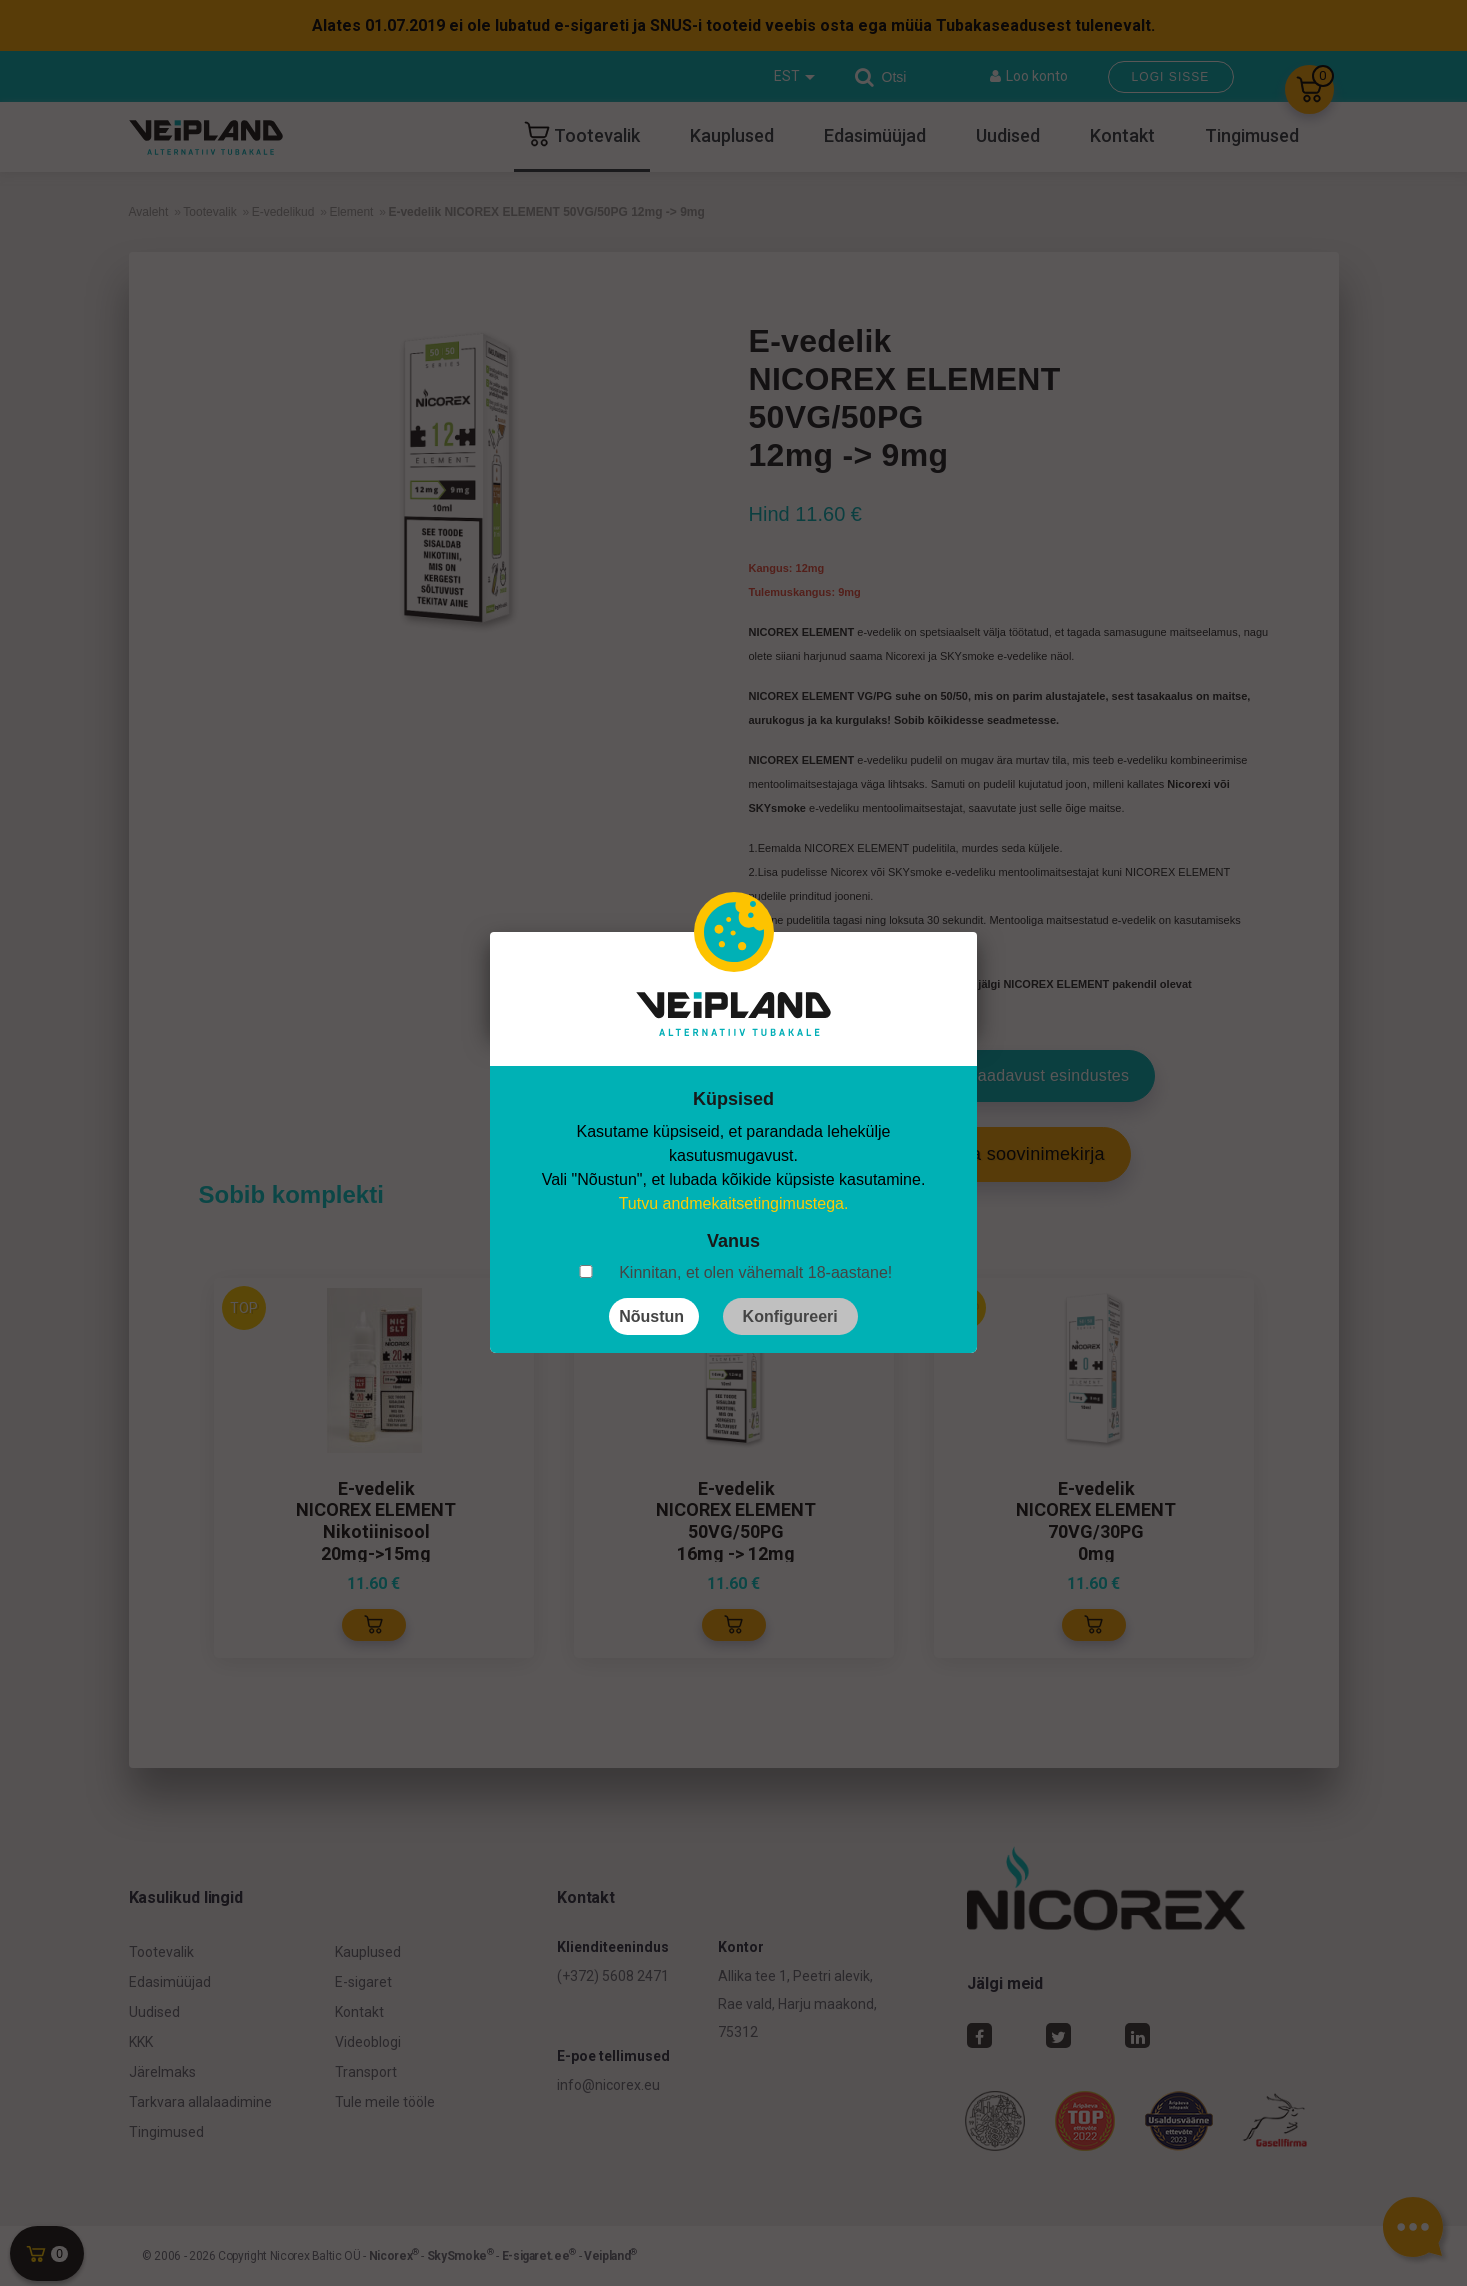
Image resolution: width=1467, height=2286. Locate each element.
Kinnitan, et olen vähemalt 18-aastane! (755, 1272)
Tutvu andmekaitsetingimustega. (734, 1203)
